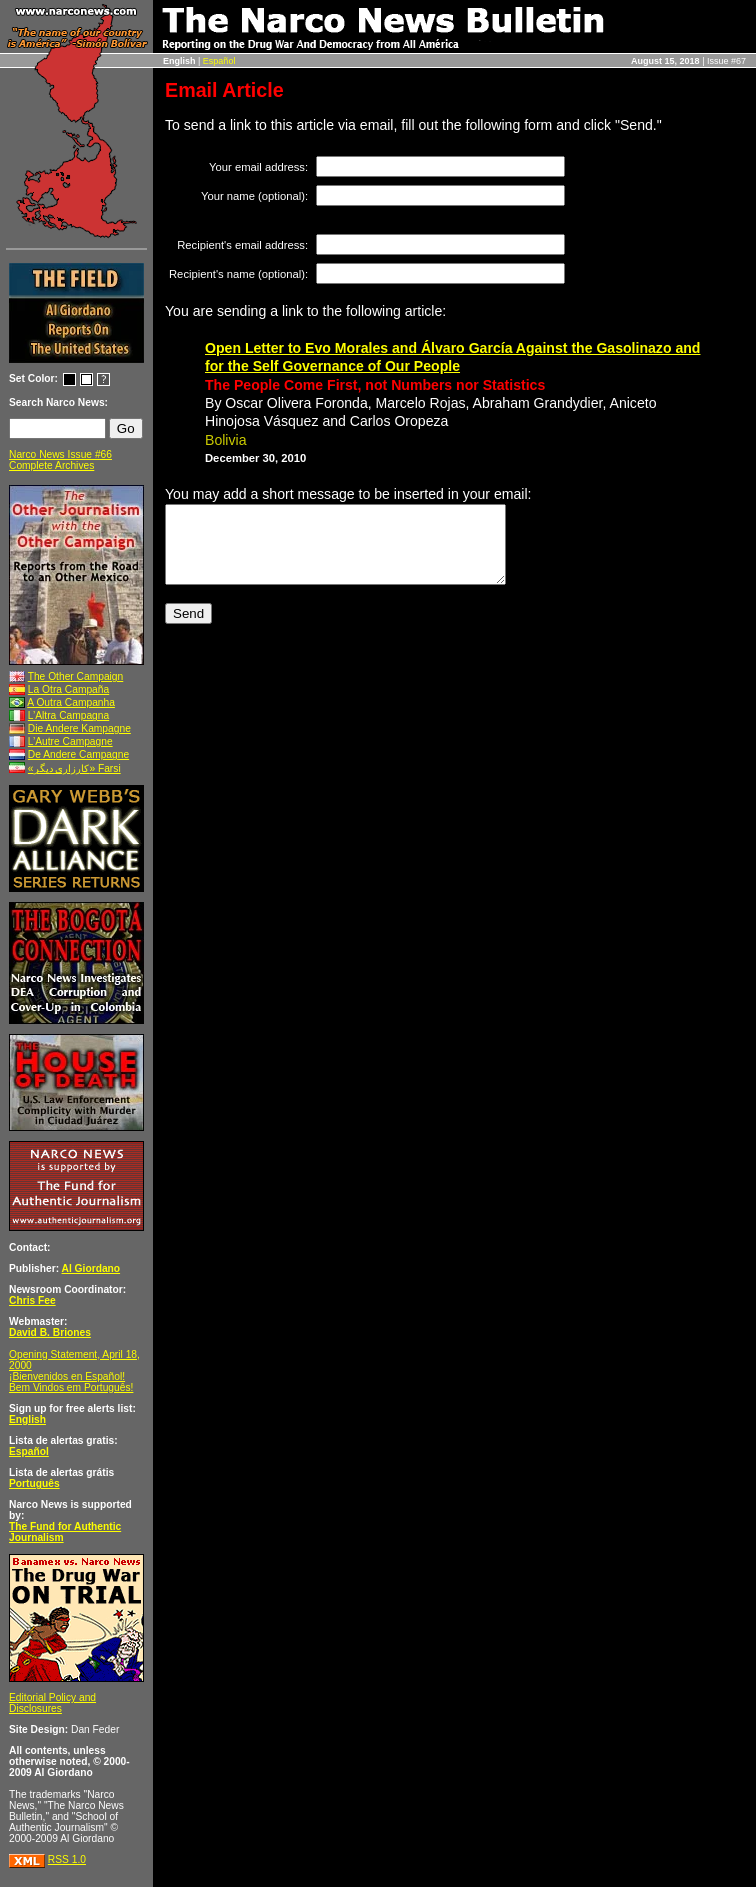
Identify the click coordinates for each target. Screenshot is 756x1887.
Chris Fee (32, 1300)
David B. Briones (50, 1332)
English (27, 1419)
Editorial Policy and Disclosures (52, 1703)
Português (34, 1483)
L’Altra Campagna (68, 715)
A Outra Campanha (71, 702)
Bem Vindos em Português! (71, 1387)
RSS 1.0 (67, 1859)
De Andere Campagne (78, 754)
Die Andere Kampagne (79, 728)
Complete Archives (51, 465)
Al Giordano (91, 1268)
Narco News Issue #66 (60, 454)
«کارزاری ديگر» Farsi (74, 768)
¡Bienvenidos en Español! (67, 1376)
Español (219, 61)
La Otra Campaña (68, 689)
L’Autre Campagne (70, 741)
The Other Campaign (76, 676)
